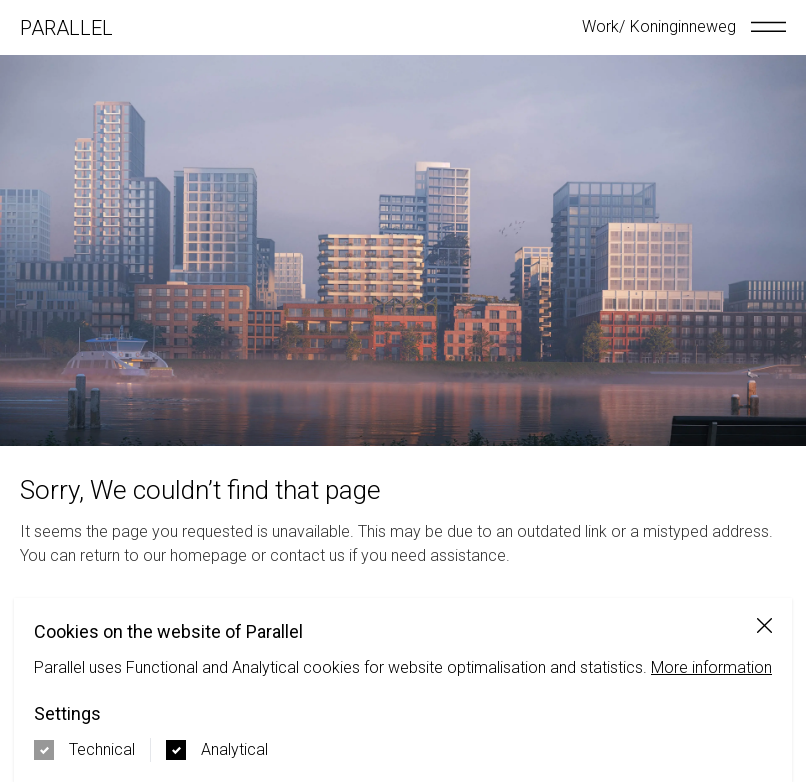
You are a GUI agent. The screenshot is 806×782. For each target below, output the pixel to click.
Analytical (234, 749)
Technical (102, 749)
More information (711, 667)
